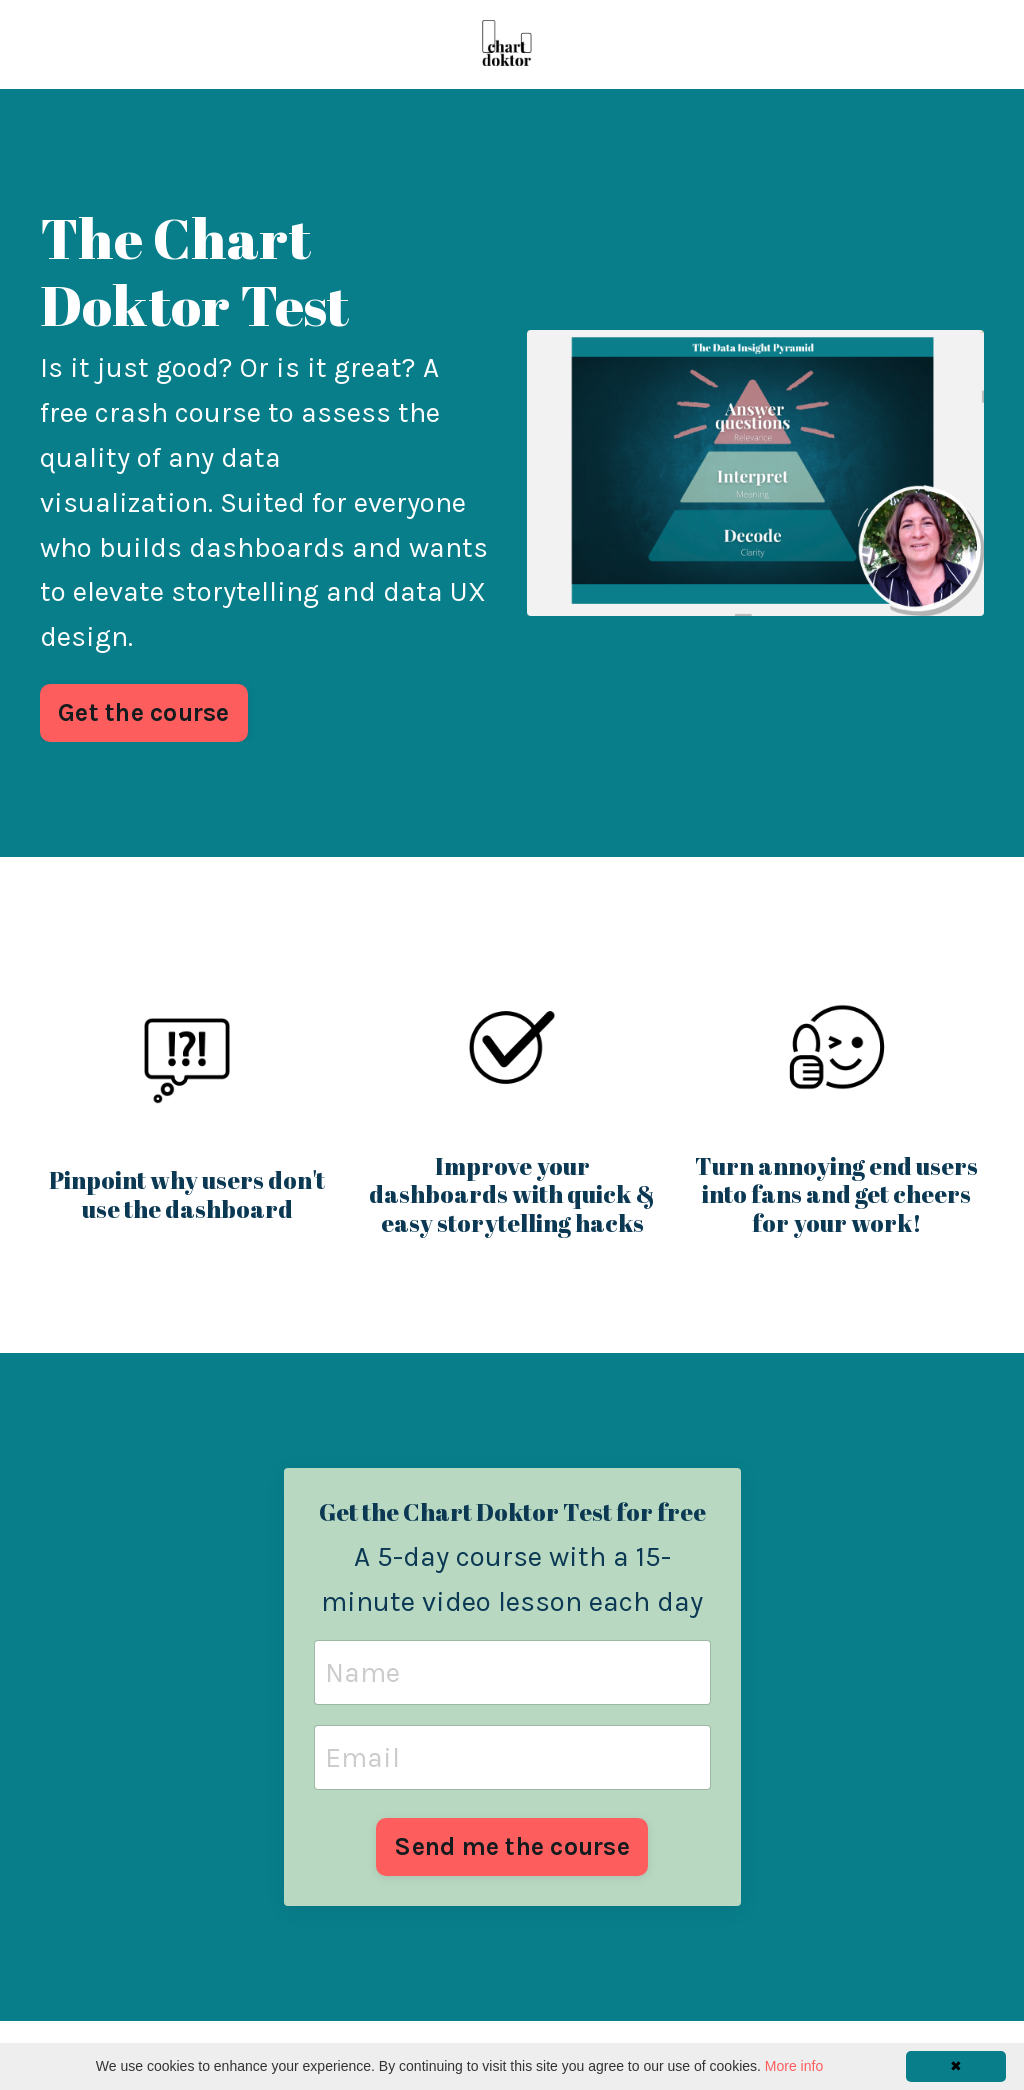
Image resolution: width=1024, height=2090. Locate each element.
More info (794, 2066)
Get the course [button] (144, 712)
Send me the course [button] (512, 1846)
